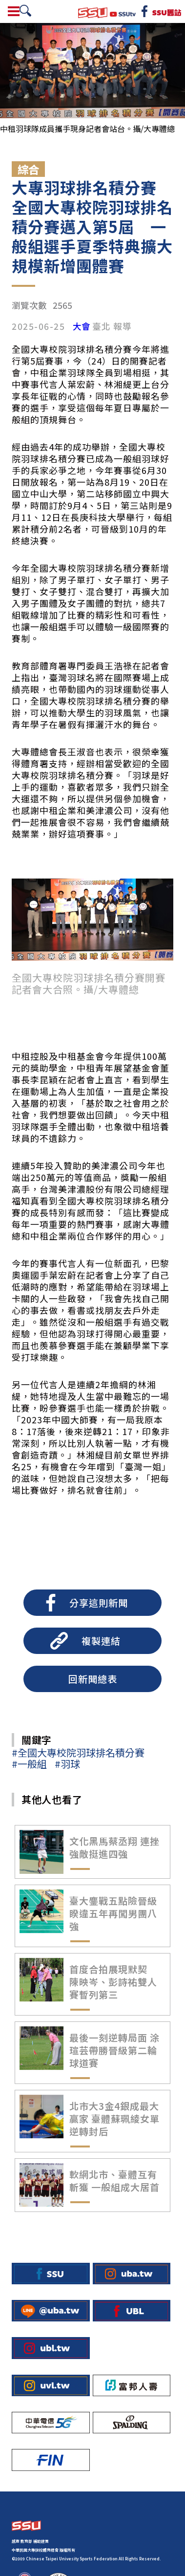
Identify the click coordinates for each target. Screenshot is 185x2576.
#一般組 (29, 1763)
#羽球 (67, 1763)
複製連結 (101, 1641)
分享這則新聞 (98, 1603)
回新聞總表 (92, 1679)
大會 (81, 326)
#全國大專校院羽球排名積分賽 (78, 1752)
